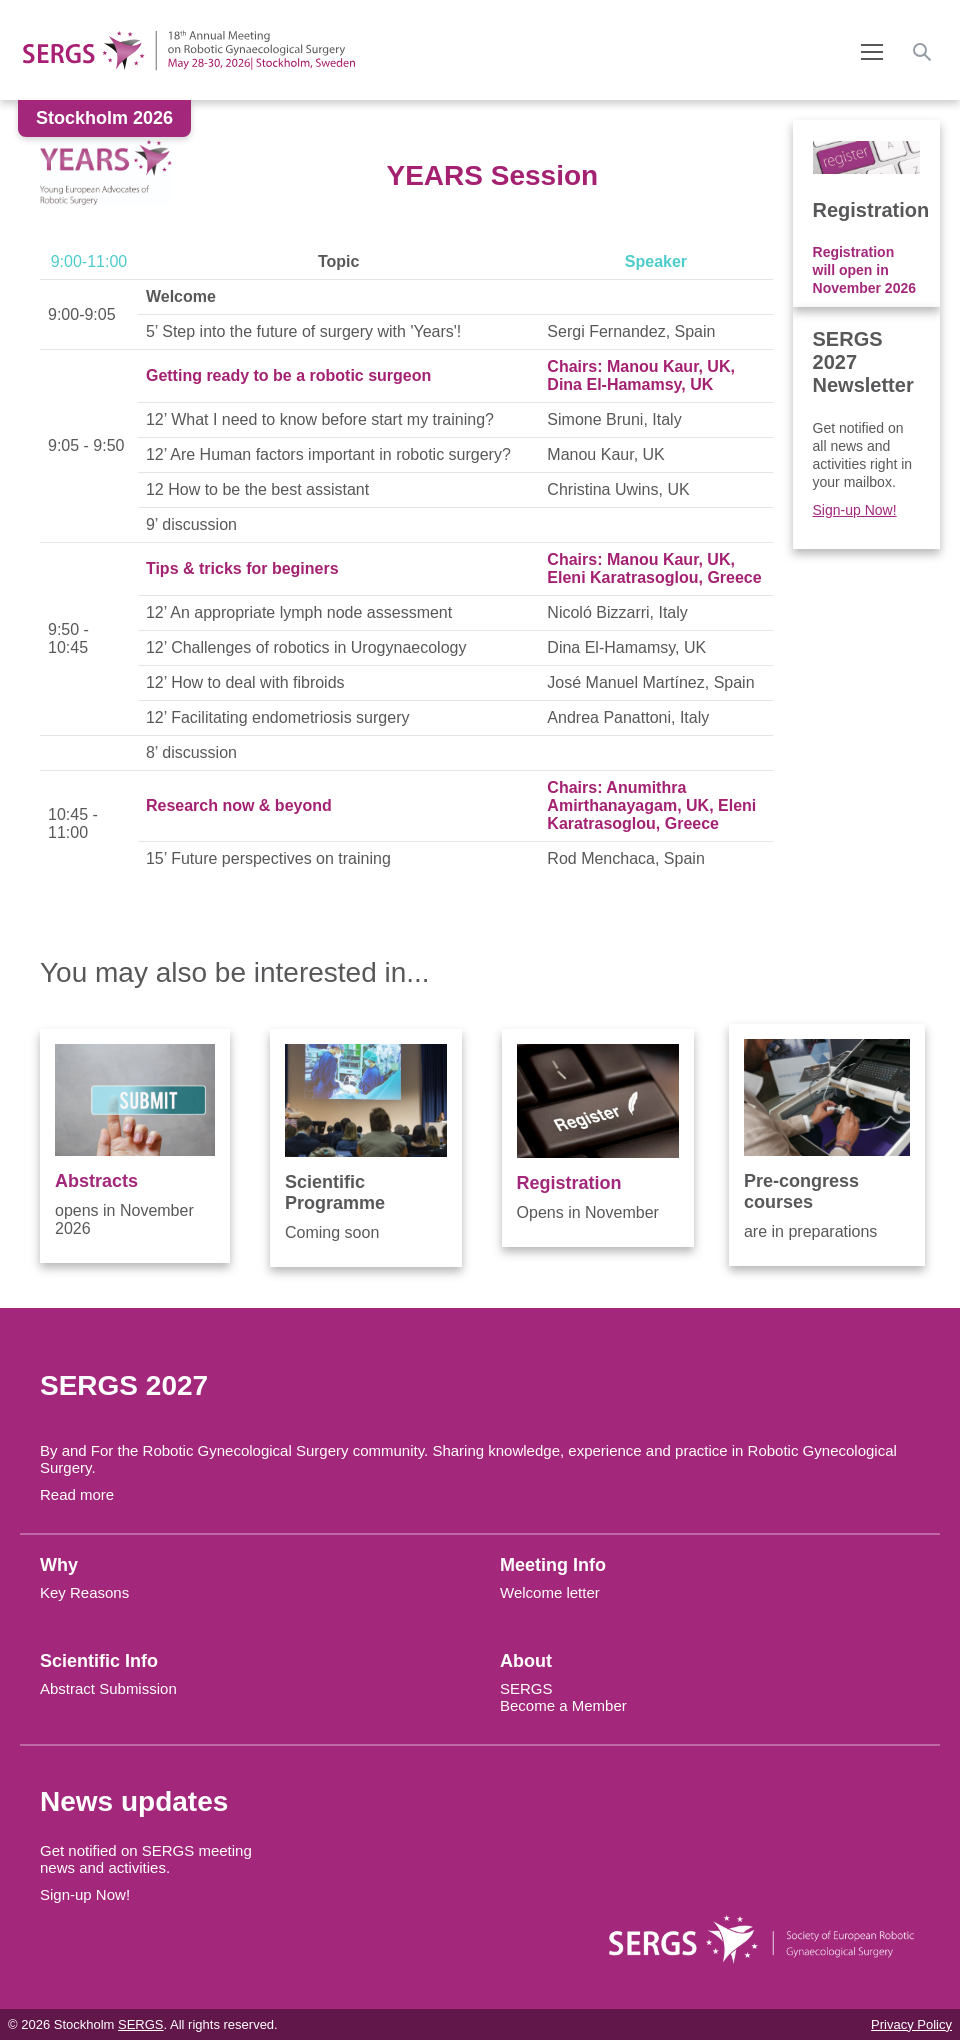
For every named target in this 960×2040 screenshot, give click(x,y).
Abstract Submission (108, 1688)
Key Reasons (84, 1592)
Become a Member (563, 1705)
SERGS (526, 1688)
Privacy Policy (911, 2024)
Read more (77, 1494)
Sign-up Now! (855, 510)
